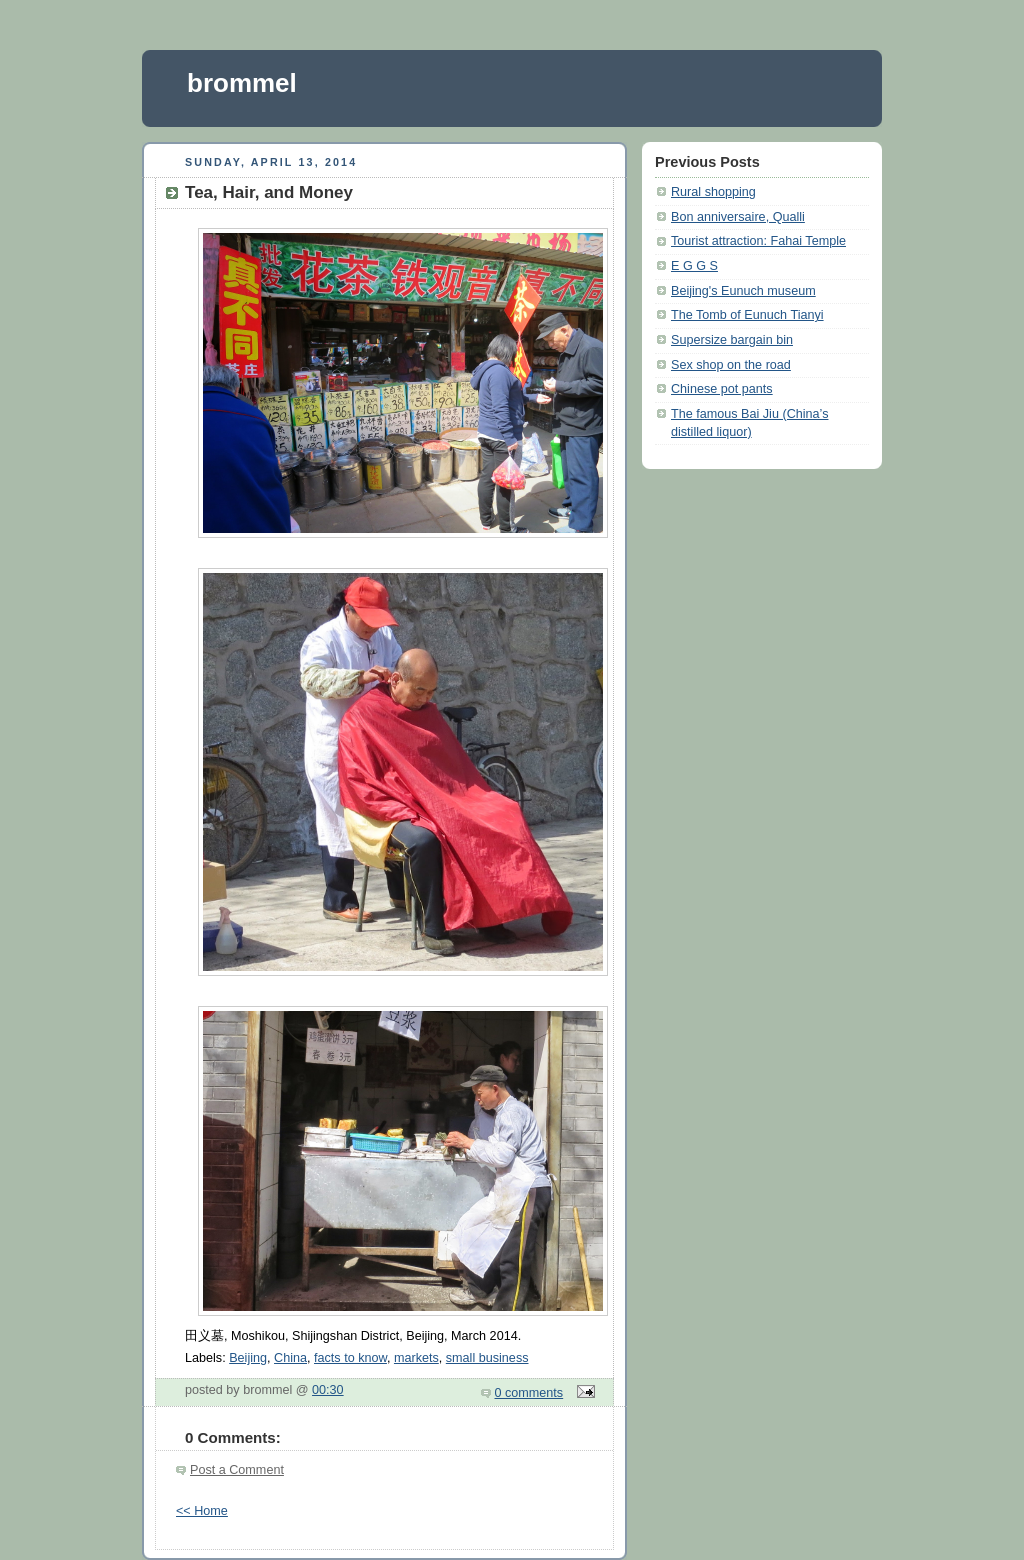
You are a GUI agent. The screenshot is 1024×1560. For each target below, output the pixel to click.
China (290, 1358)
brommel (242, 83)
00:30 (328, 1390)
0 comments (529, 1393)
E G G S (694, 266)
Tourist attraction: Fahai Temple (758, 241)
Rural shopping (713, 192)
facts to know (350, 1358)
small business (487, 1358)
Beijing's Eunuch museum (743, 291)
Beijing (248, 1358)
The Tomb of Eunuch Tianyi (747, 315)
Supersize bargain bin (732, 340)
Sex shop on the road (731, 365)
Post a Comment (237, 1470)
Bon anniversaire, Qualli (738, 217)
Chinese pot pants (722, 389)
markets (416, 1358)
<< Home (202, 1511)
